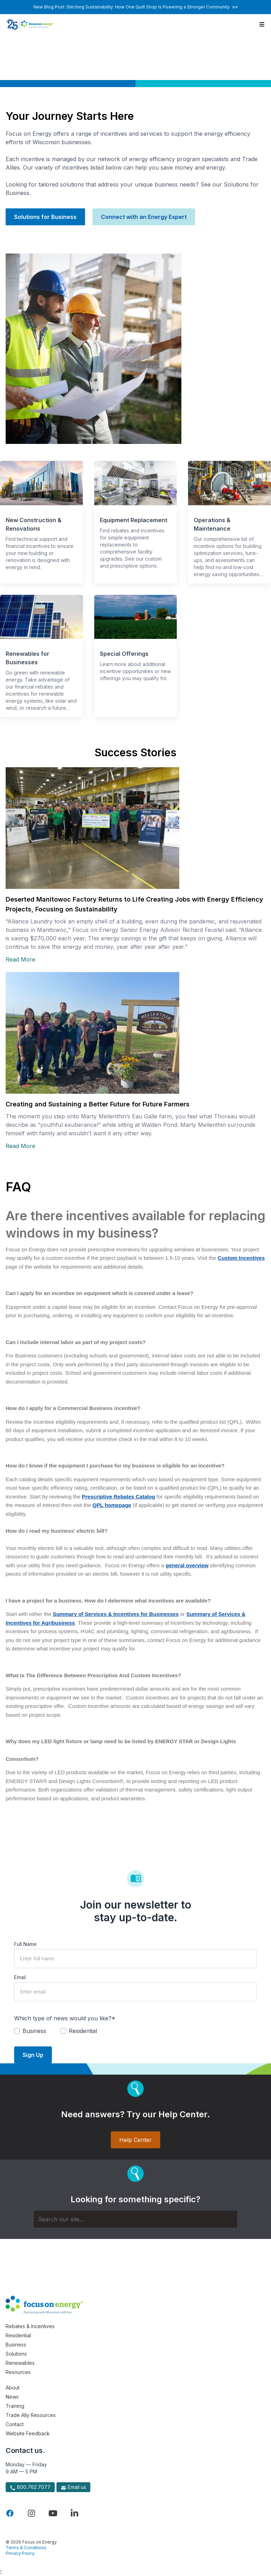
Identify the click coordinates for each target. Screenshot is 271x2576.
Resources (18, 2372)
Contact (15, 2424)
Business (16, 2345)
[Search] (135, 2219)
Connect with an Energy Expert (144, 216)
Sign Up (33, 2054)
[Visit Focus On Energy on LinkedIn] (74, 2513)
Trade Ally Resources (31, 2415)
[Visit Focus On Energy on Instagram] (31, 2513)
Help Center (135, 2139)
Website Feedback (28, 2433)
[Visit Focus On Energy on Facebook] (10, 2513)
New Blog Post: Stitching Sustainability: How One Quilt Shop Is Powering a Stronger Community (136, 7)
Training (15, 2406)
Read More (20, 959)
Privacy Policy (20, 2553)
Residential (18, 2335)
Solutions (16, 2354)
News (12, 2397)
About (12, 2388)
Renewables (20, 2363)
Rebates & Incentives (30, 2326)
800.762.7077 (30, 2487)
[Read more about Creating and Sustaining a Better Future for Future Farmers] (135, 1033)
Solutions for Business (45, 216)
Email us (73, 2487)
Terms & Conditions (26, 2547)
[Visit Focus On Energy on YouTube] (53, 2513)
